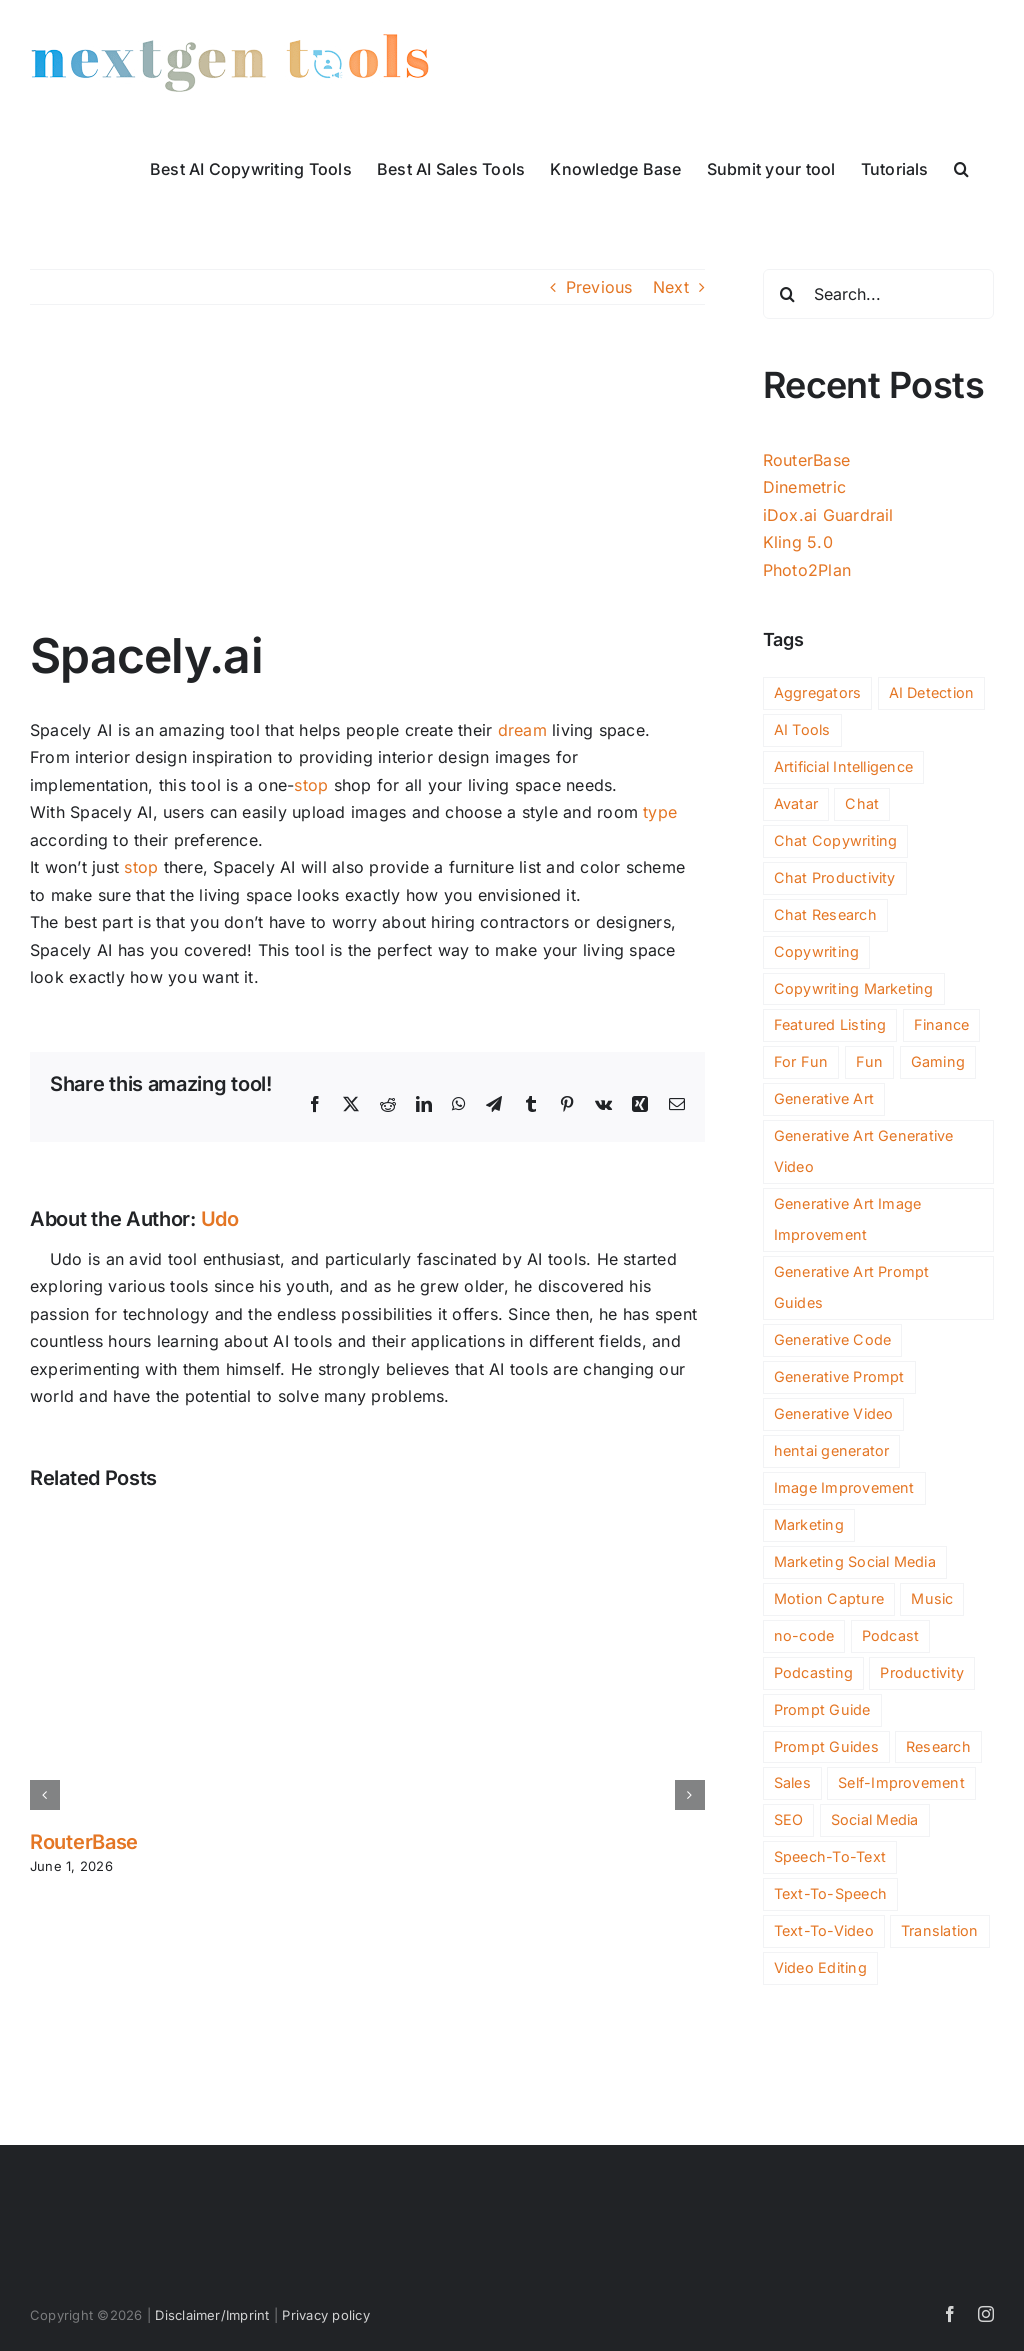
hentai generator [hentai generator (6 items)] (832, 1450)
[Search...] (878, 294)
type (660, 812)
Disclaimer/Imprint (212, 2315)
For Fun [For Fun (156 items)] (801, 1061)
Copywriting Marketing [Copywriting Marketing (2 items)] (854, 988)
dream (522, 730)
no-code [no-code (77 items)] (804, 1635)
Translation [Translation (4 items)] (940, 1930)
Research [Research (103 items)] (938, 1746)
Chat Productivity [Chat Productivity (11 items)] (835, 877)
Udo (220, 1219)
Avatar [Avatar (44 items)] (796, 803)
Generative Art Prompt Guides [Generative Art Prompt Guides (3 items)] (852, 1287)
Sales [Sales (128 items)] (792, 1782)
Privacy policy (325, 2315)
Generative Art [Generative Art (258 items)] (824, 1098)
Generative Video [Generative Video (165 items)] (834, 1413)
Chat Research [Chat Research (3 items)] (825, 914)
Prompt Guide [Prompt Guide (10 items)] (822, 1709)
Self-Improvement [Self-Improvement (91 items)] (901, 1782)
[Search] (788, 294)
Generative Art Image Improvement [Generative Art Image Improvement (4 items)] (848, 1219)
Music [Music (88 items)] (932, 1598)
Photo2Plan (807, 570)
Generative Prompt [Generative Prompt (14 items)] (839, 1376)
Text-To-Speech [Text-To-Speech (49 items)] (830, 1893)
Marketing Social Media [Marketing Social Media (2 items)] (855, 1561)
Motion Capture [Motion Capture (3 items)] (829, 1598)
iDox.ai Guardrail (828, 515)
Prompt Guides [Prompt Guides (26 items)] (826, 1746)
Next (671, 287)
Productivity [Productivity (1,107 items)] (922, 1672)
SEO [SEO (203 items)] (789, 1819)
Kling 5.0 (798, 542)
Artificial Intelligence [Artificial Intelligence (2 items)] (844, 766)
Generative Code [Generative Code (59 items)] (833, 1339)
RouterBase (84, 1842)
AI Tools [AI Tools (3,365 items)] (802, 729)
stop (311, 785)
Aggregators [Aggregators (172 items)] (818, 692)
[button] (961, 167)
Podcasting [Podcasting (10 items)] (813, 1672)
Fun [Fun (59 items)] (870, 1061)
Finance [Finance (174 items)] (942, 1024)
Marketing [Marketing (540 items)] (809, 1524)
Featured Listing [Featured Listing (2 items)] (830, 1024)
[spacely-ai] (367, 481)
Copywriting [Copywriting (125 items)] (817, 951)
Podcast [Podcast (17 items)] (891, 1635)
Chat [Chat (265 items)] (862, 803)
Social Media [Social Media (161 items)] (875, 1819)
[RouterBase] (367, 1523)
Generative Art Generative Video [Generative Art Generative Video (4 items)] (864, 1151)
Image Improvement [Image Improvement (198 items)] (844, 1487)
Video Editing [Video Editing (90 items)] (820, 1967)
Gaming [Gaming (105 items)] (938, 1061)
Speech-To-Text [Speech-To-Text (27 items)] (830, 1856)
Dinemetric (804, 487)
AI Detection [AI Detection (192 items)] (932, 692)
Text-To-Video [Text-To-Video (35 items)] (824, 1930)
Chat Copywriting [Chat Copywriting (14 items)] (836, 840)
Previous (599, 287)
